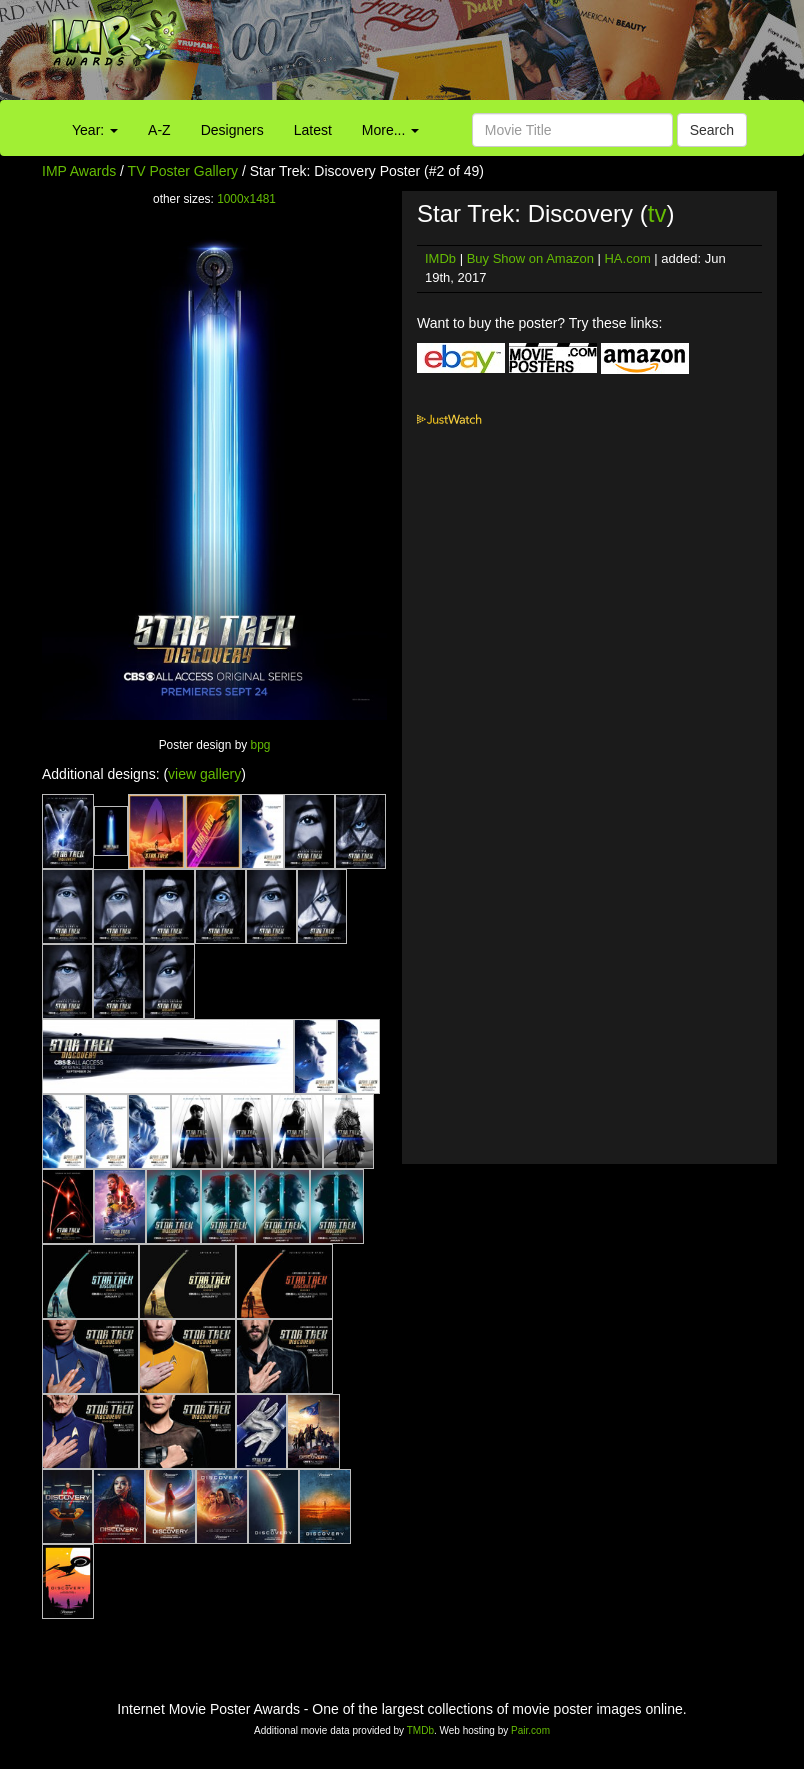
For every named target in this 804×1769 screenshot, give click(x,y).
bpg (261, 745)
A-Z (159, 130)
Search (712, 130)
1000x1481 (246, 199)
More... (390, 130)
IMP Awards (79, 171)
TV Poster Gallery (183, 171)
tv (657, 213)
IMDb (440, 258)
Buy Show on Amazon (530, 258)
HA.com (627, 258)
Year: (95, 130)
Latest (313, 130)
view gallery (204, 774)
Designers (232, 130)
